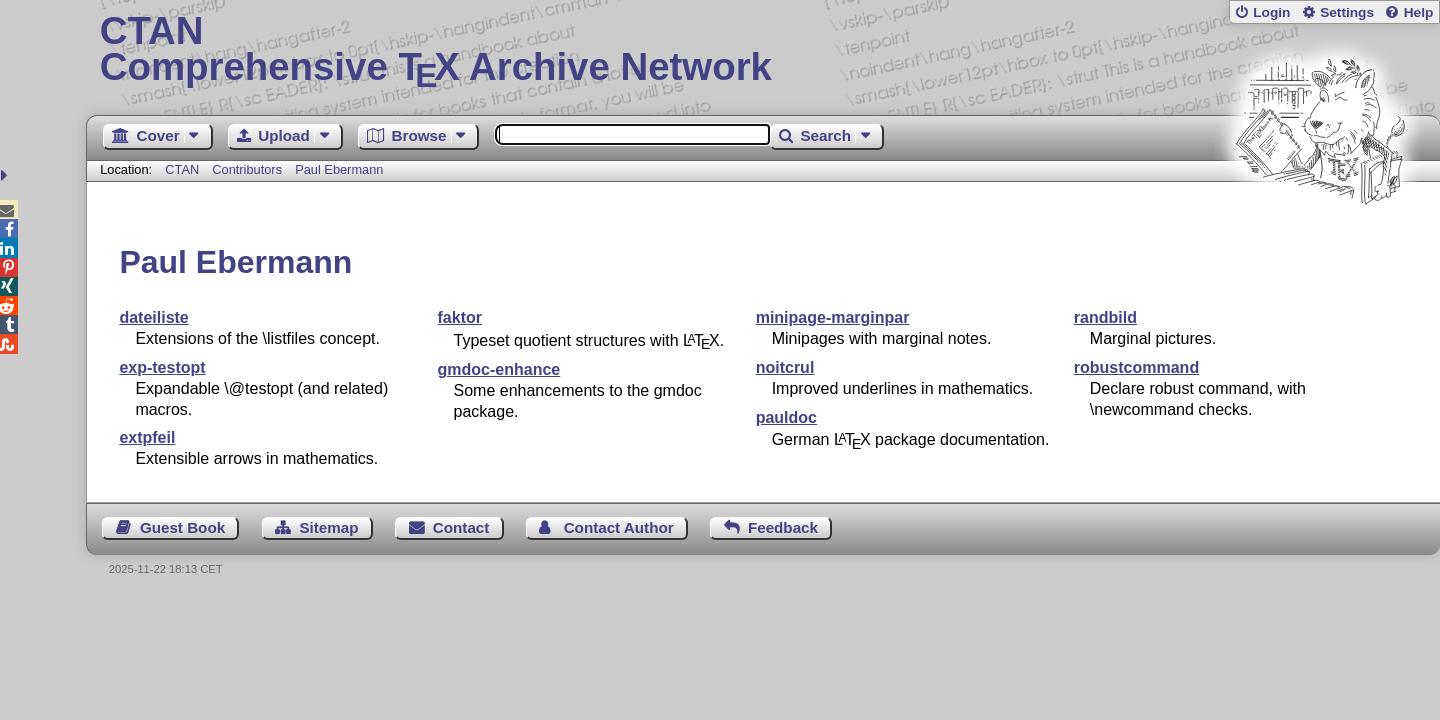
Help (1419, 12)
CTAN (182, 169)
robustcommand (1136, 367)
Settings (1347, 12)
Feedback (783, 527)
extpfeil (147, 437)
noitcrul (785, 367)
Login (1271, 12)
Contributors (247, 169)
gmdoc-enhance (499, 369)
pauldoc (786, 417)
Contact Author (619, 527)
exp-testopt (162, 367)
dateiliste (153, 317)
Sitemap (328, 527)
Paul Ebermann (339, 169)
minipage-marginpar (833, 317)
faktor (460, 317)
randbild (1105, 317)
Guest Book (182, 527)
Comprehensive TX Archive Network (763, 50)
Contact (461, 527)
